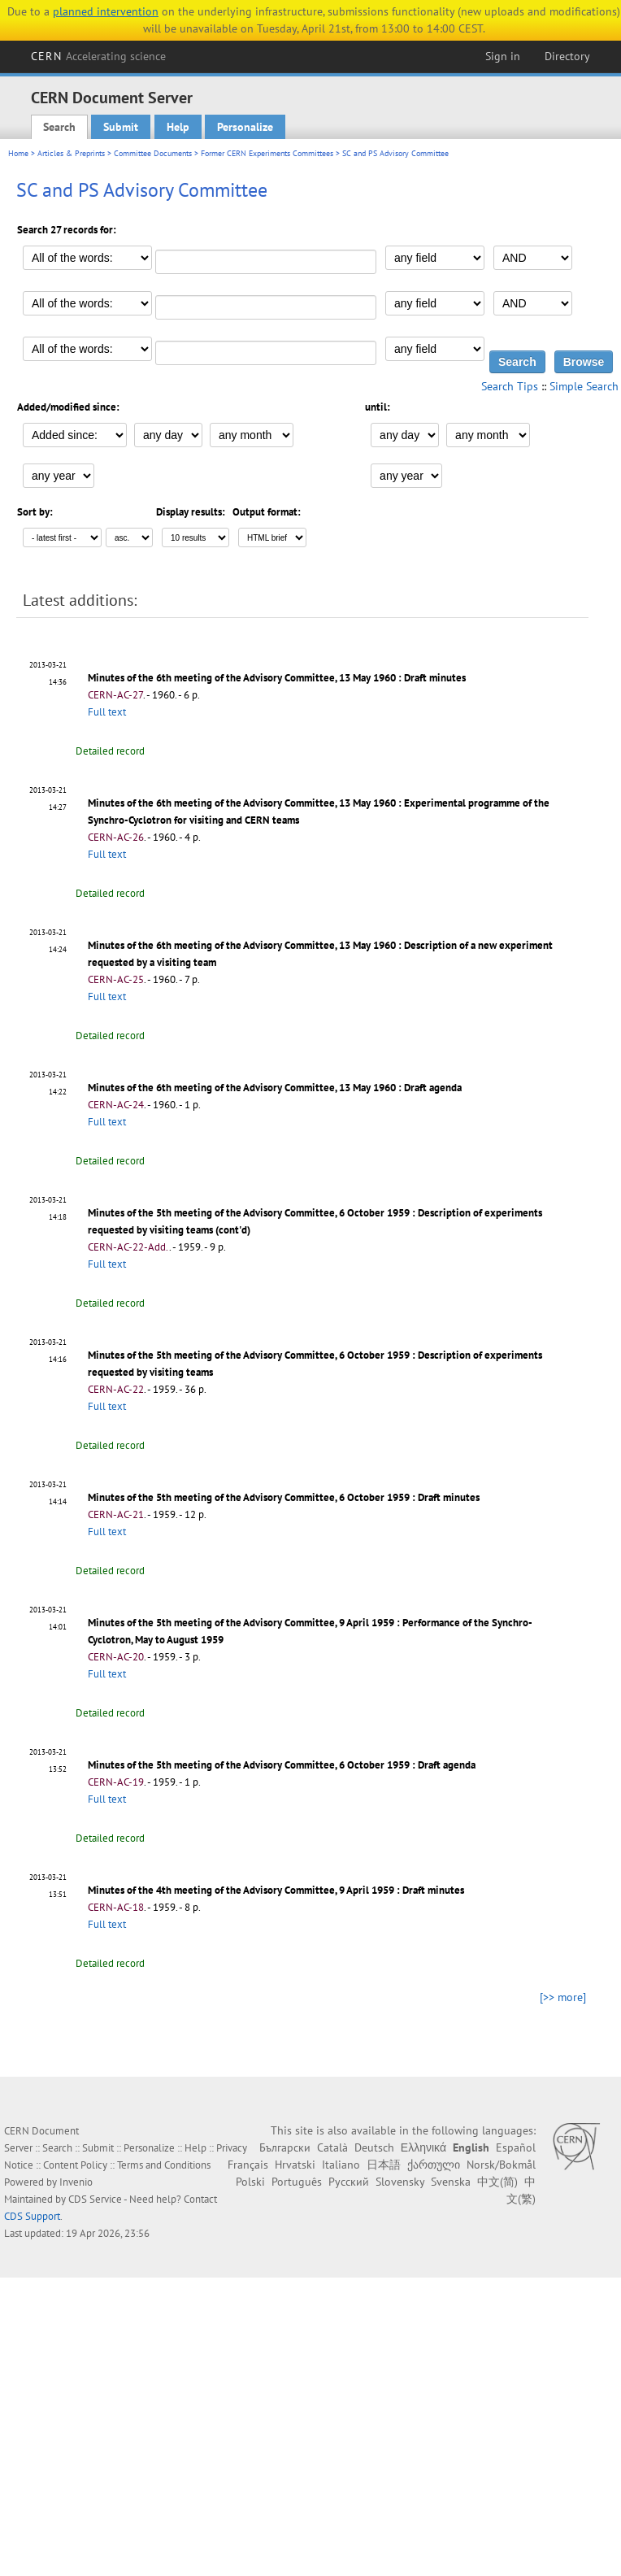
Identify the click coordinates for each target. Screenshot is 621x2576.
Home (18, 153)
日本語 (384, 2164)
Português (296, 2181)
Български (284, 2147)
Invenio (76, 2182)
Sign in (502, 56)
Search (59, 127)
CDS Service (95, 2199)
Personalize (245, 127)
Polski (250, 2181)
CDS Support (32, 2216)
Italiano (341, 2164)
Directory (567, 56)
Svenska (451, 2181)
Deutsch (374, 2147)
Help (178, 127)
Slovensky (400, 2181)
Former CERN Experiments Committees (267, 153)
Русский (348, 2181)
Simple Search (584, 386)
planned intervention (106, 11)
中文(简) (497, 2181)
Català (332, 2147)
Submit (120, 127)
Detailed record (110, 751)
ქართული (433, 2164)
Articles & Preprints (71, 153)
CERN (98, 56)
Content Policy (75, 2165)
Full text (107, 712)
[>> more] (563, 1997)
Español (516, 2147)
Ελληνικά (423, 2147)
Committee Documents (153, 153)
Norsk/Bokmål (501, 2164)
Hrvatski (295, 2164)
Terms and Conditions (164, 2165)
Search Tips (509, 386)
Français (248, 2164)
